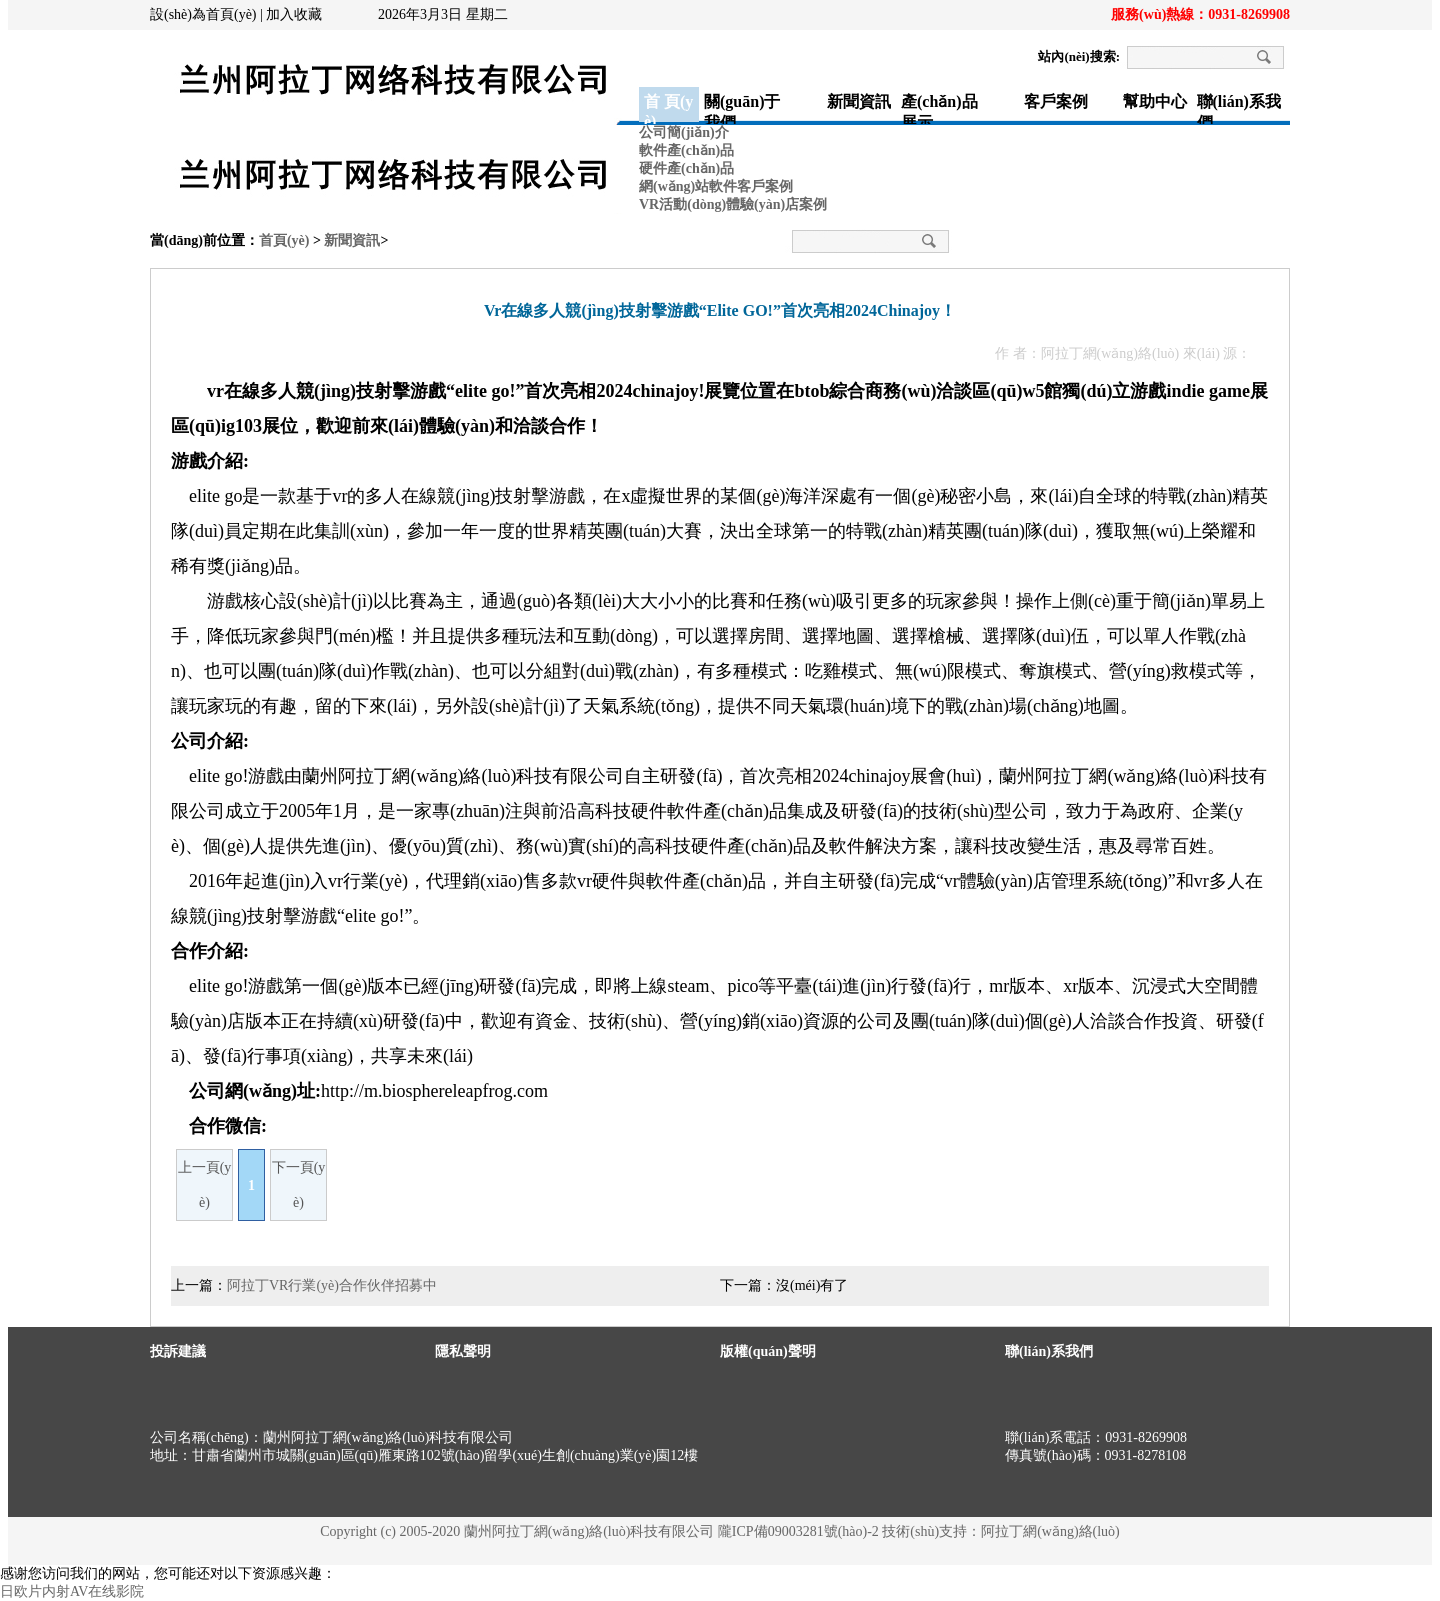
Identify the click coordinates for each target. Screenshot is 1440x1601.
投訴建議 (178, 1351)
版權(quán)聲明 (768, 1351)
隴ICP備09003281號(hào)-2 (798, 1531)
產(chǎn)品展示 (939, 107)
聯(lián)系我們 (1239, 107)
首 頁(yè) (668, 107)
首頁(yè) (284, 240)
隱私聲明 (463, 1351)
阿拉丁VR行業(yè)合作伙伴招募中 (332, 1285)
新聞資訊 (859, 101)
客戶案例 (1056, 101)
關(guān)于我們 (742, 107)
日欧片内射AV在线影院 (72, 1591)
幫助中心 (1155, 101)
